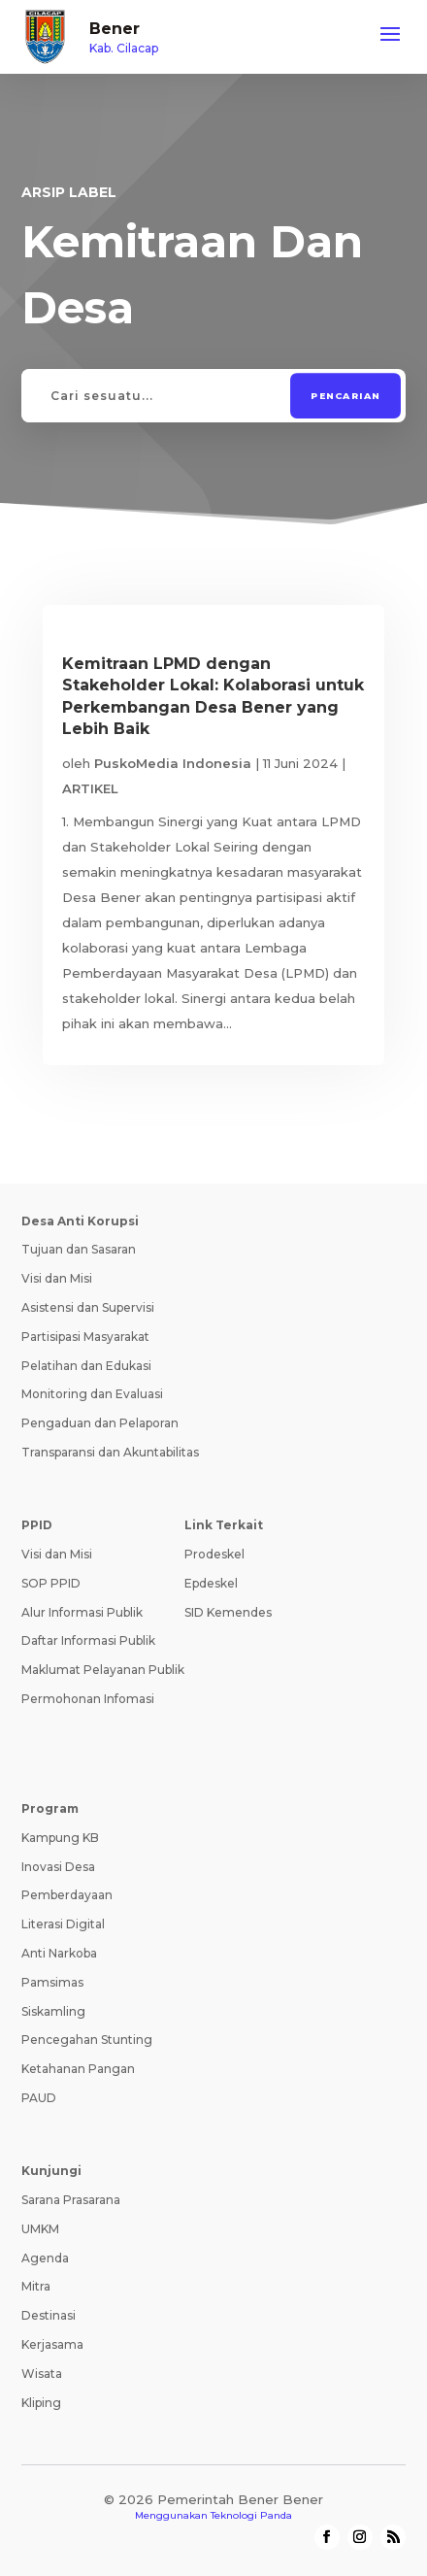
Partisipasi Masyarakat (85, 1336)
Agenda (45, 2258)
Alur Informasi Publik (82, 1612)
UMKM (40, 2229)
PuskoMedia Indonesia (172, 763)
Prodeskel (214, 1554)
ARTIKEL (90, 788)
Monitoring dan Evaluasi (92, 1394)
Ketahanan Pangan (78, 2068)
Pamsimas (52, 1982)
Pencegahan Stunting (86, 2039)
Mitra (35, 2286)
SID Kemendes (228, 1612)
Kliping (41, 2402)
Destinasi (48, 2315)
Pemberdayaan (67, 1895)
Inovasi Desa (58, 1866)
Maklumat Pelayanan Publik (102, 1669)
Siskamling (53, 2011)
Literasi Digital (63, 1924)
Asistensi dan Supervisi (87, 1307)
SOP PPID (51, 1583)
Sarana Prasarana (70, 2199)
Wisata (41, 2373)
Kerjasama (52, 2344)
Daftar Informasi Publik (88, 1640)
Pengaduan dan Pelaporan (100, 1423)
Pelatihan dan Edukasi (86, 1365)
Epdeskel (211, 1583)
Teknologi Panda (251, 2515)
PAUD (38, 2098)
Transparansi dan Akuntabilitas (110, 1452)
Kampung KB (60, 1837)
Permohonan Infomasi (87, 1698)
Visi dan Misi (56, 1278)
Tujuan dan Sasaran (78, 1249)
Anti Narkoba (59, 1953)
